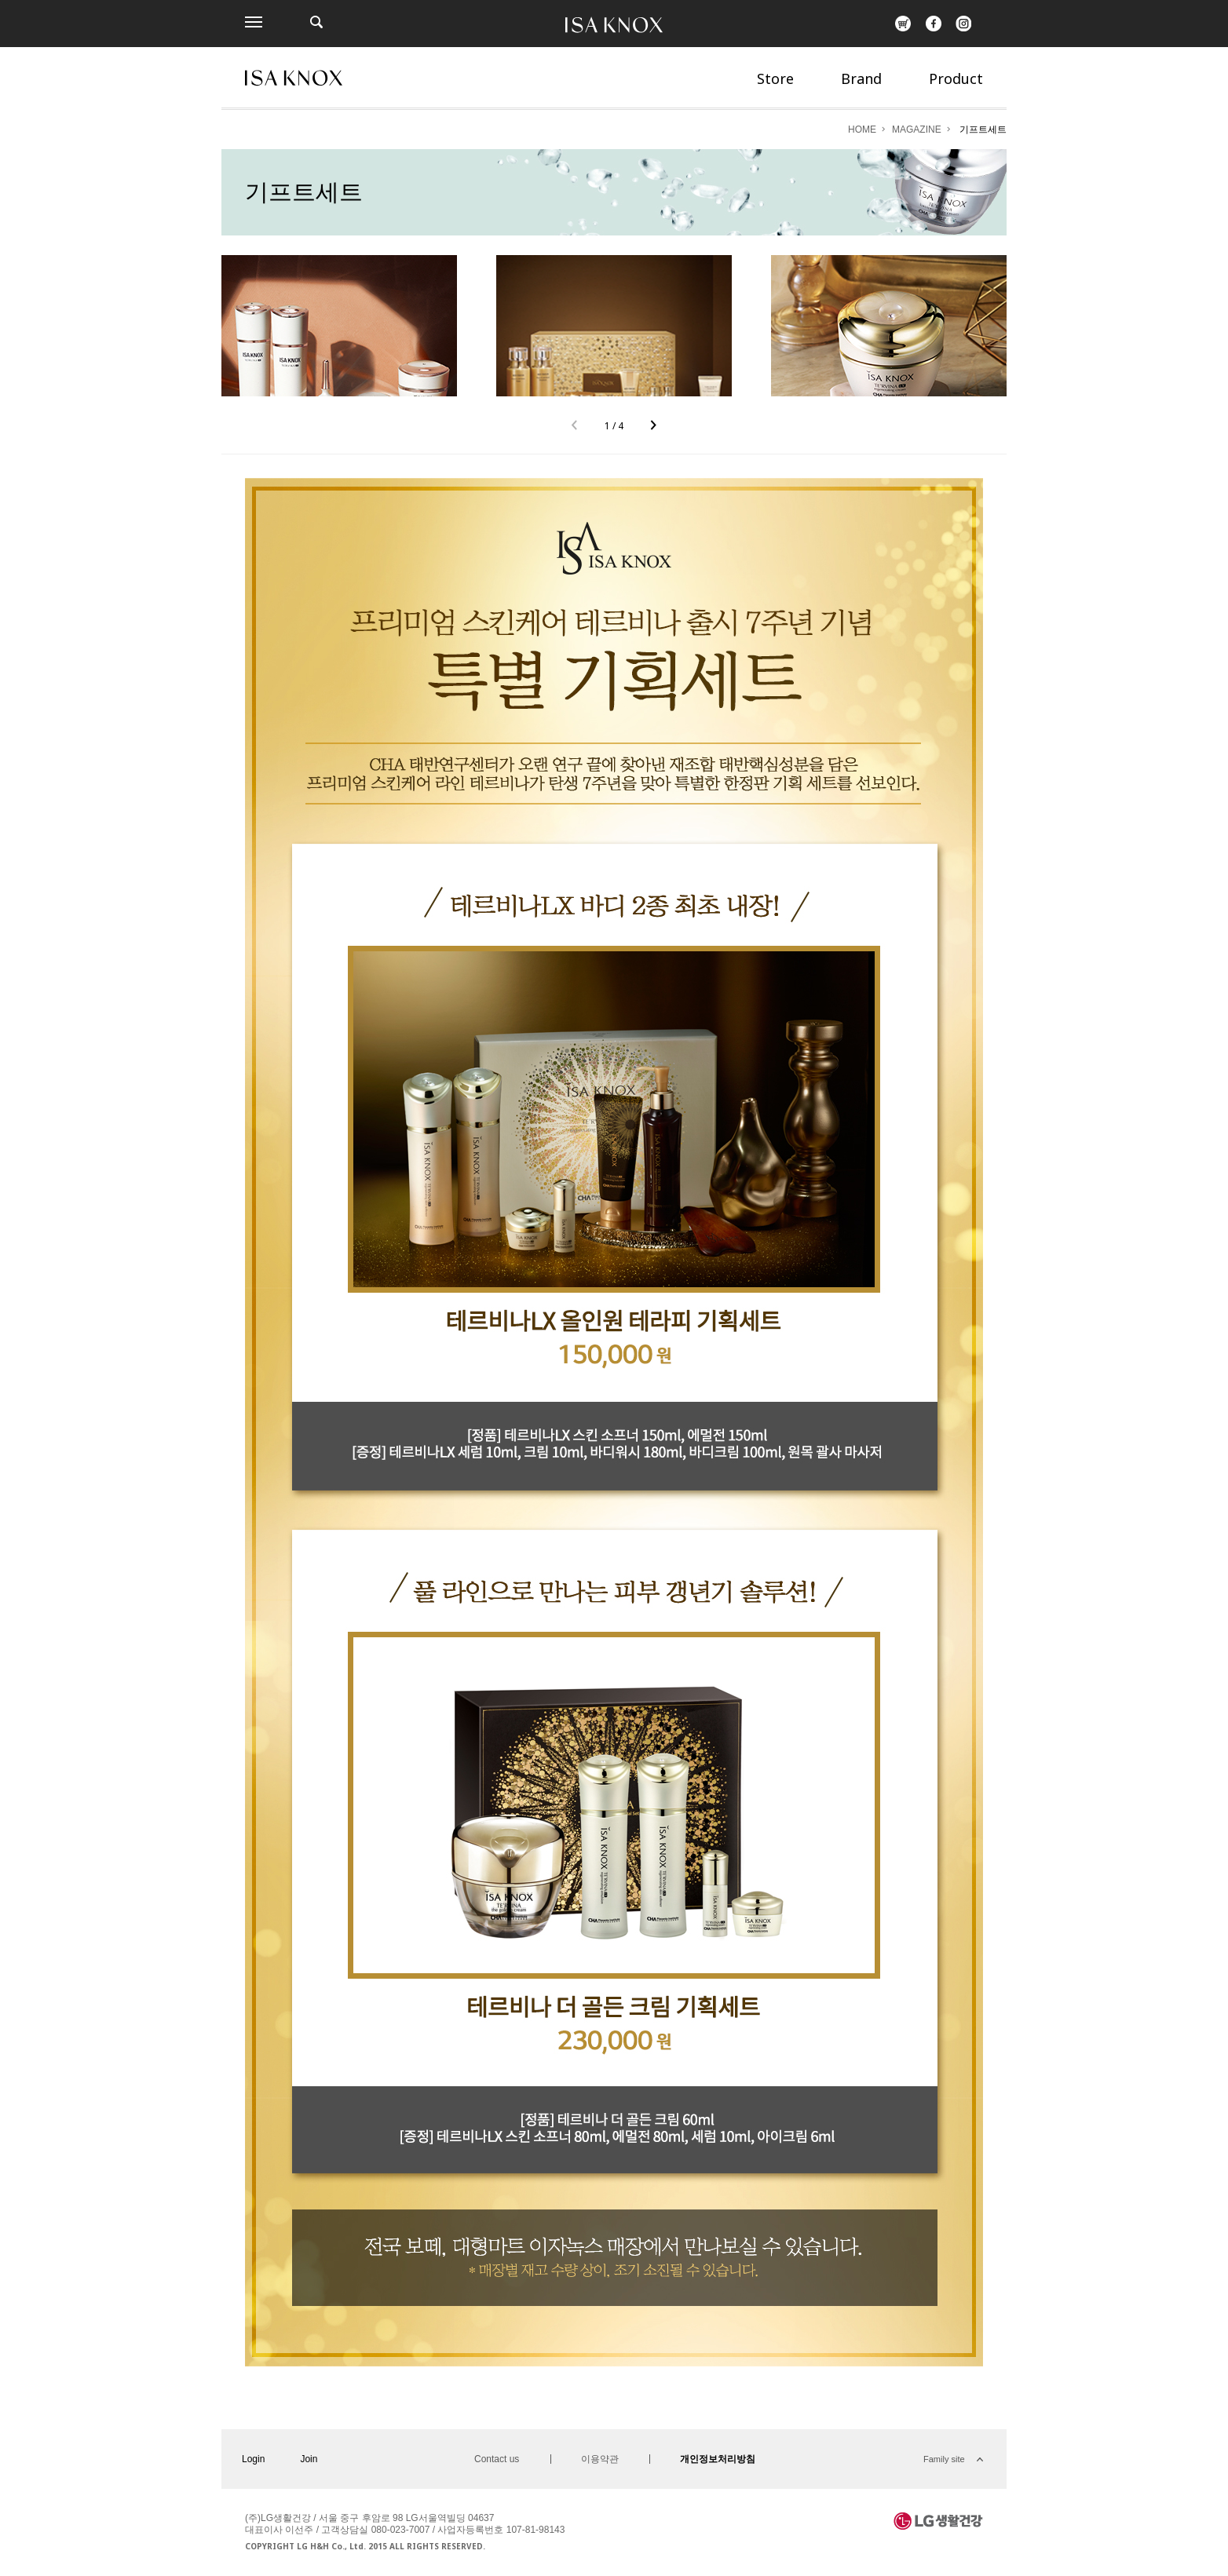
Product (956, 78)
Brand (861, 78)
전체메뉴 (253, 22)
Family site (944, 2459)
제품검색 (316, 22)
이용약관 (600, 2459)
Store (775, 78)
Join (308, 2459)
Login (253, 2459)
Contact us (496, 2459)
